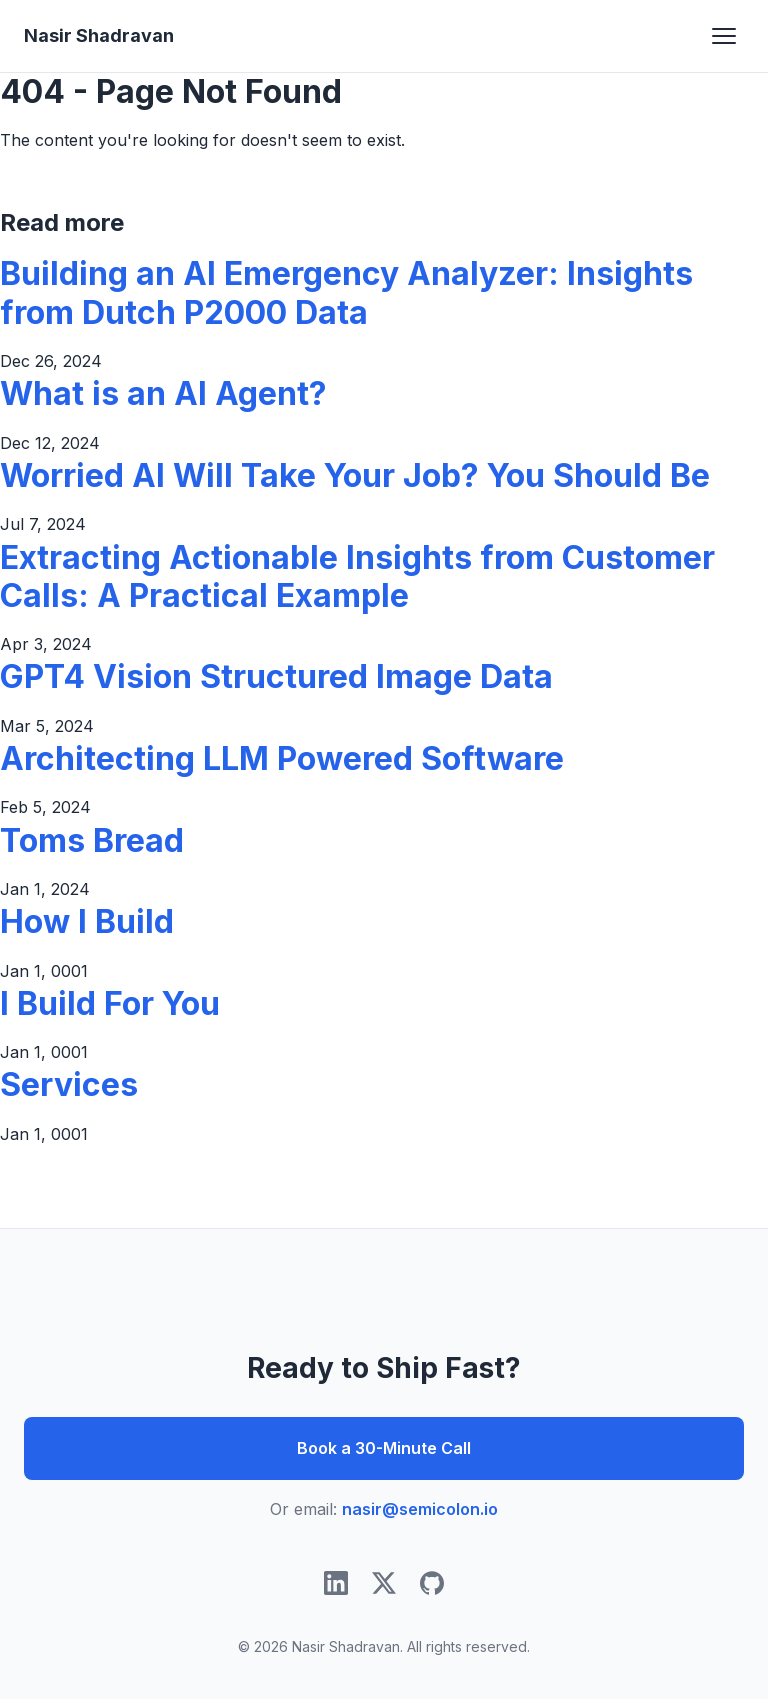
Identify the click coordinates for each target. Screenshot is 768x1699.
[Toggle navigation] (724, 36)
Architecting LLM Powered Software (282, 758)
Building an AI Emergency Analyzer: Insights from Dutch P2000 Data (346, 292)
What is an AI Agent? (163, 393)
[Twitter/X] (384, 1587)
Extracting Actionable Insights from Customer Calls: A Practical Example (357, 576)
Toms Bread (92, 840)
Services (69, 1084)
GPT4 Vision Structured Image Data (276, 676)
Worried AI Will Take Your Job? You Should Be (355, 475)
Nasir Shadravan (99, 35)
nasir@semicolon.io (420, 1509)
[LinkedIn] (336, 1587)
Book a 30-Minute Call (384, 1448)
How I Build (87, 921)
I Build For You (110, 1003)
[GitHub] (432, 1587)
